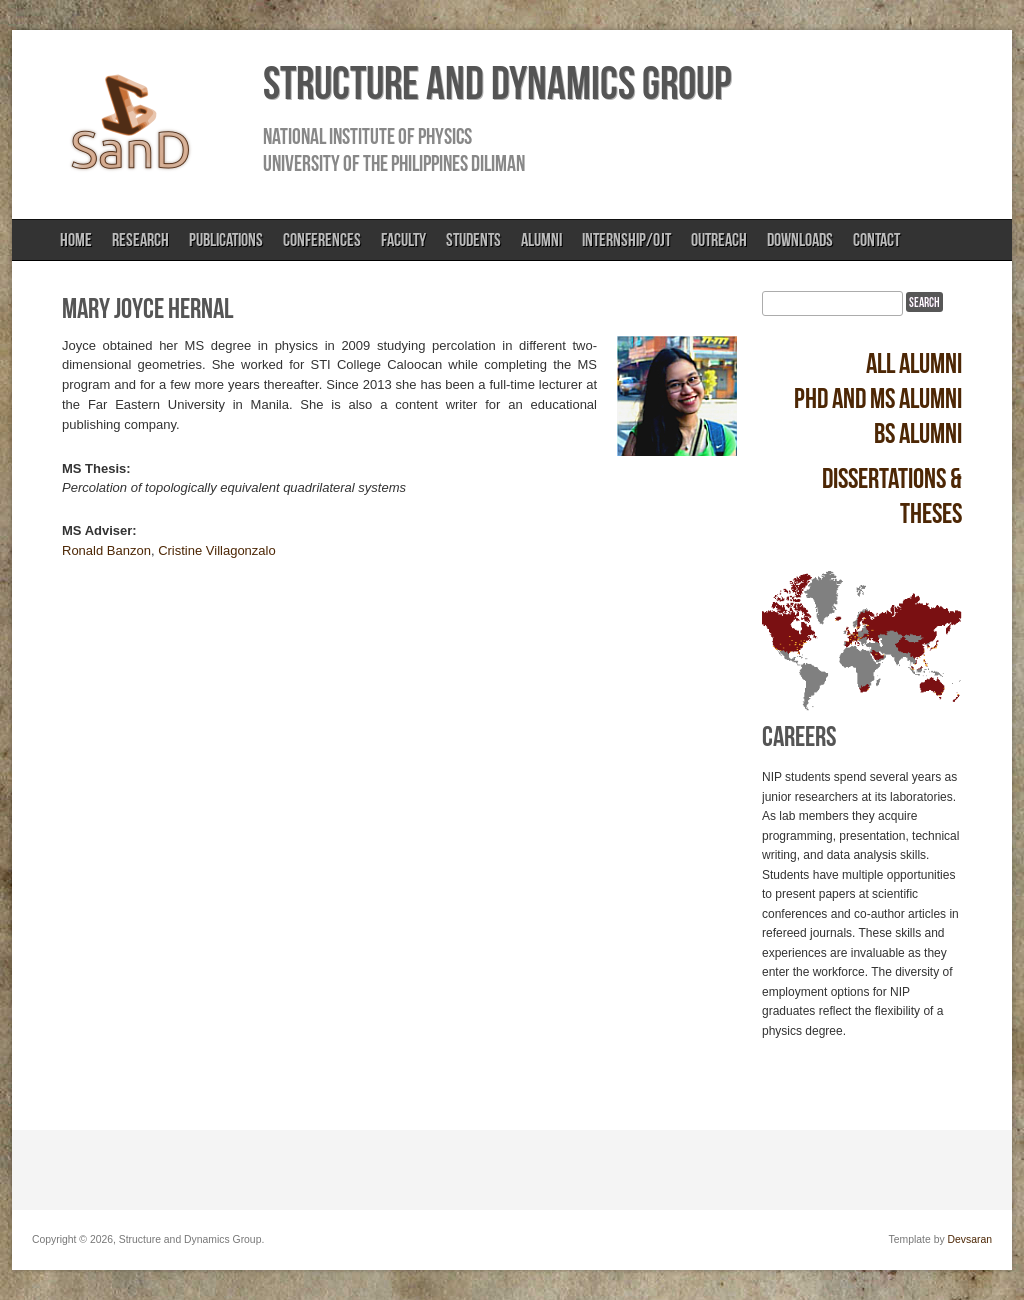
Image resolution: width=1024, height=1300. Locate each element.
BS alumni (918, 433)
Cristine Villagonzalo (217, 550)
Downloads (800, 240)
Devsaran (970, 1239)
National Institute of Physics (367, 136)
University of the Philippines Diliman (394, 163)
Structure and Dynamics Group (497, 83)
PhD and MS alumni (878, 398)
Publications (226, 240)
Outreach (719, 240)
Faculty (403, 240)
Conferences (322, 240)
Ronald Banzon (106, 550)
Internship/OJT (626, 240)
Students (473, 240)
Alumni (541, 240)
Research (140, 240)
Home (76, 240)
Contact (876, 240)
